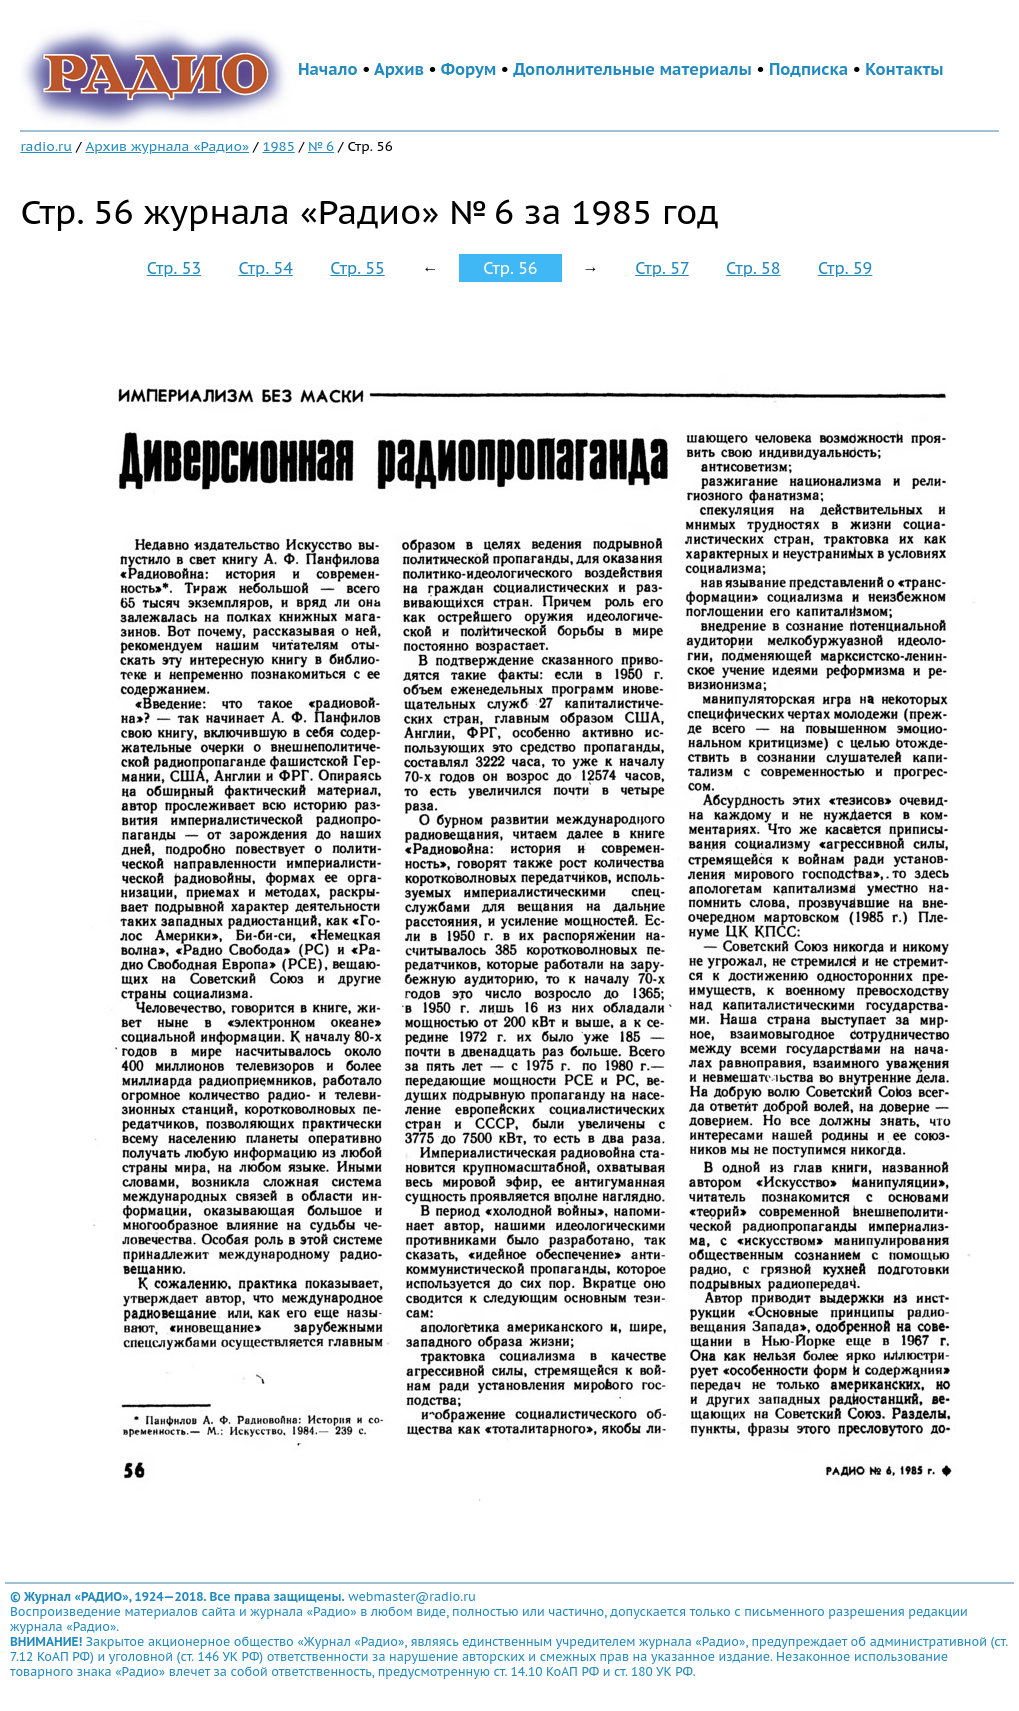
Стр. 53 (174, 268)
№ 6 (321, 146)
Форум (469, 69)
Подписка (808, 69)
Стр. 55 (357, 268)
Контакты (904, 69)
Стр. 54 (266, 268)
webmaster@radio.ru (412, 1596)
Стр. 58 (753, 268)
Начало (328, 69)
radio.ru (46, 146)
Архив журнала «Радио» (167, 146)
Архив (399, 69)
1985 (278, 146)
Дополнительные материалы (632, 69)
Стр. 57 (662, 268)
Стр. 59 (845, 268)
